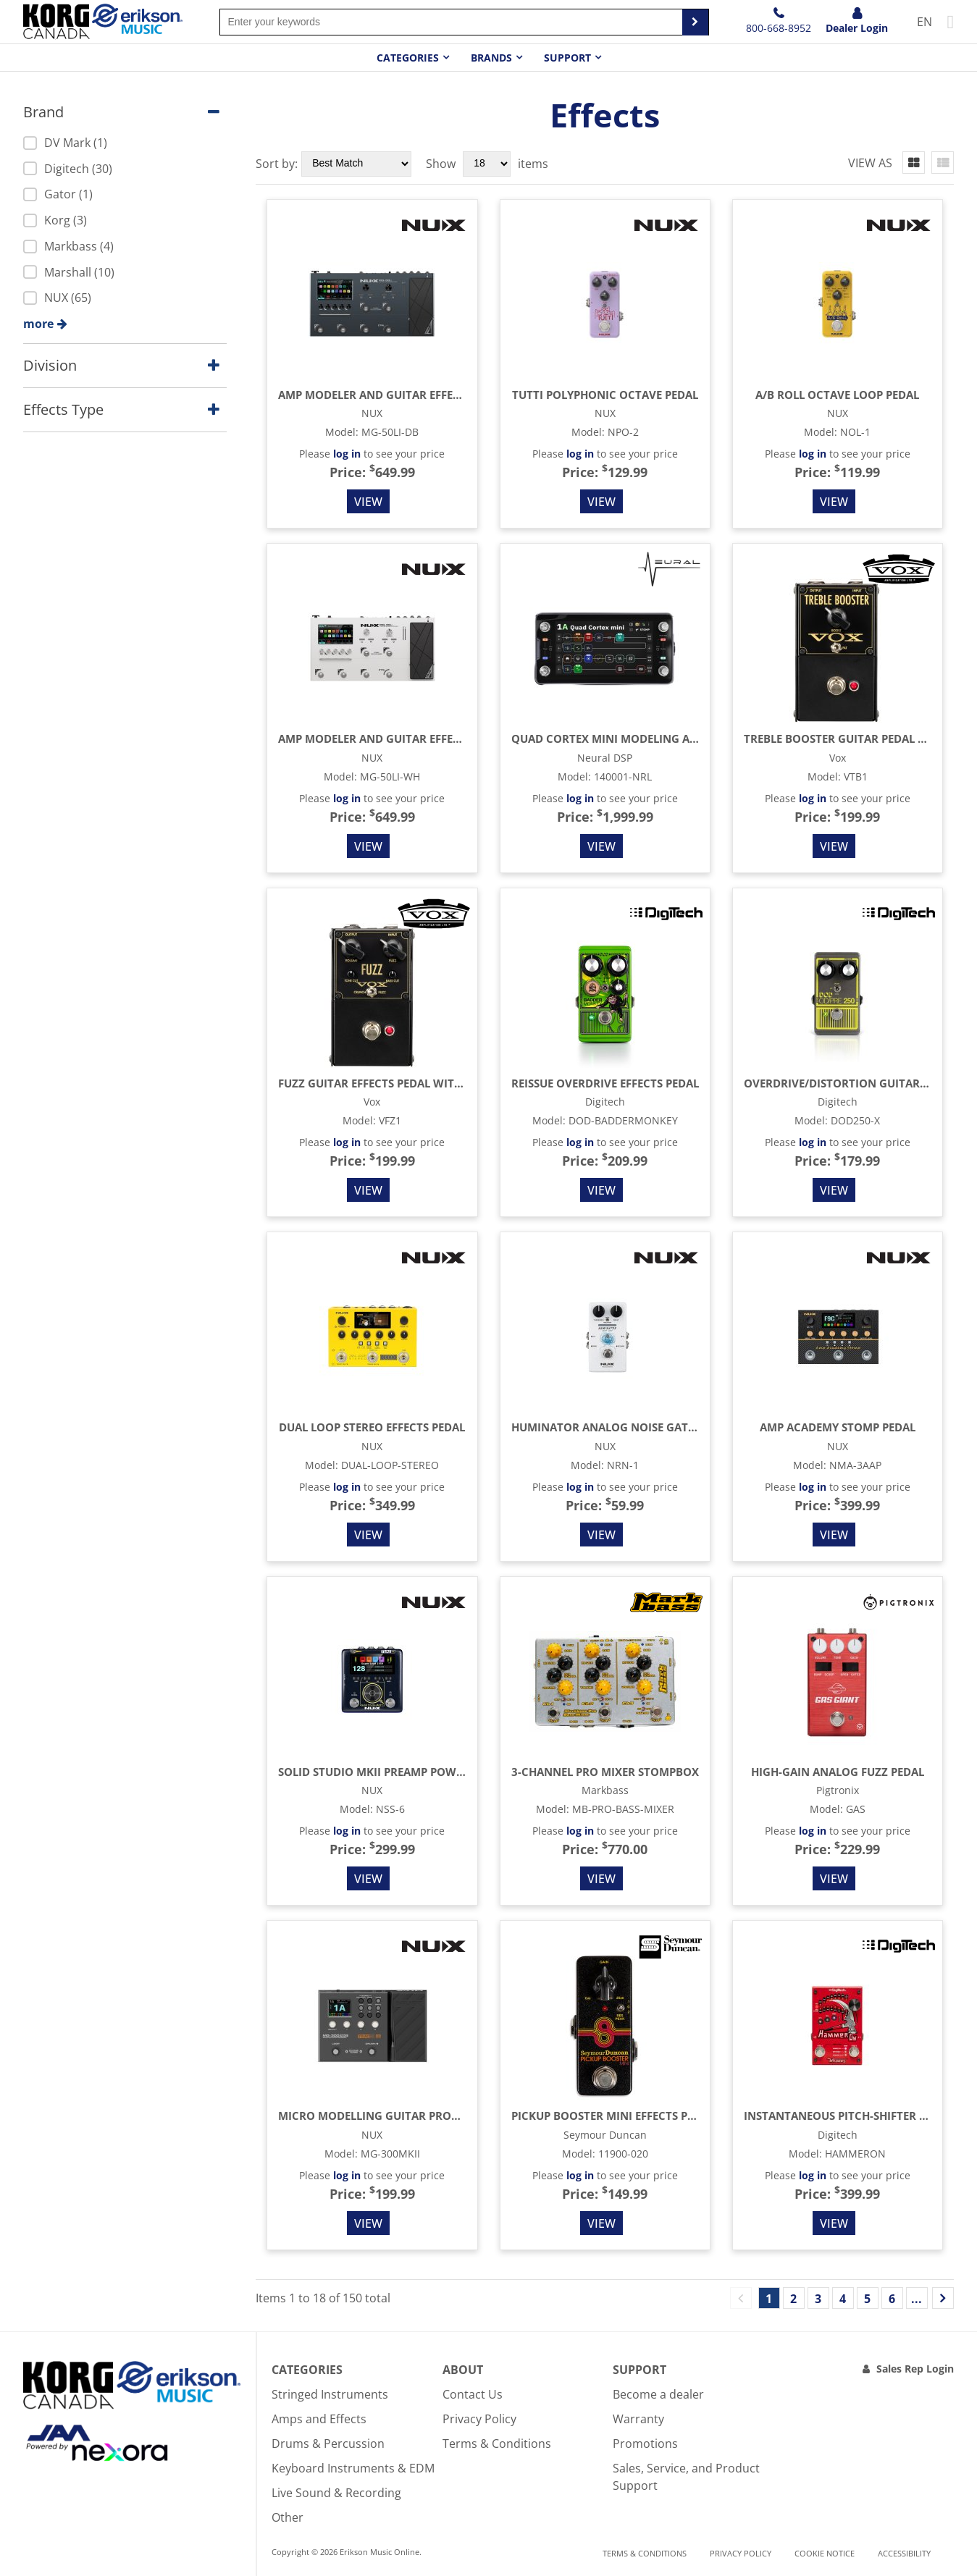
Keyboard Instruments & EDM (353, 2468)
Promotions (645, 2443)
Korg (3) (55, 220)
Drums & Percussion (328, 2443)
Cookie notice (824, 2553)
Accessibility (904, 2553)
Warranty (638, 2419)
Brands (491, 57)
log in (347, 453)
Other (287, 2517)
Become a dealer (658, 2394)
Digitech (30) (67, 169)
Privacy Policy (479, 2419)
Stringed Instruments (330, 2394)
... (916, 2299)
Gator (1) (58, 194)
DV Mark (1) (65, 143)
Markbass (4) (68, 246)
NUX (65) (57, 298)
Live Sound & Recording (336, 2493)
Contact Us (473, 2394)
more (38, 324)
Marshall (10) (68, 272)
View (368, 502)
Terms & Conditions (497, 2443)
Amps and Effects (319, 2419)
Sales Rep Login (915, 2368)
